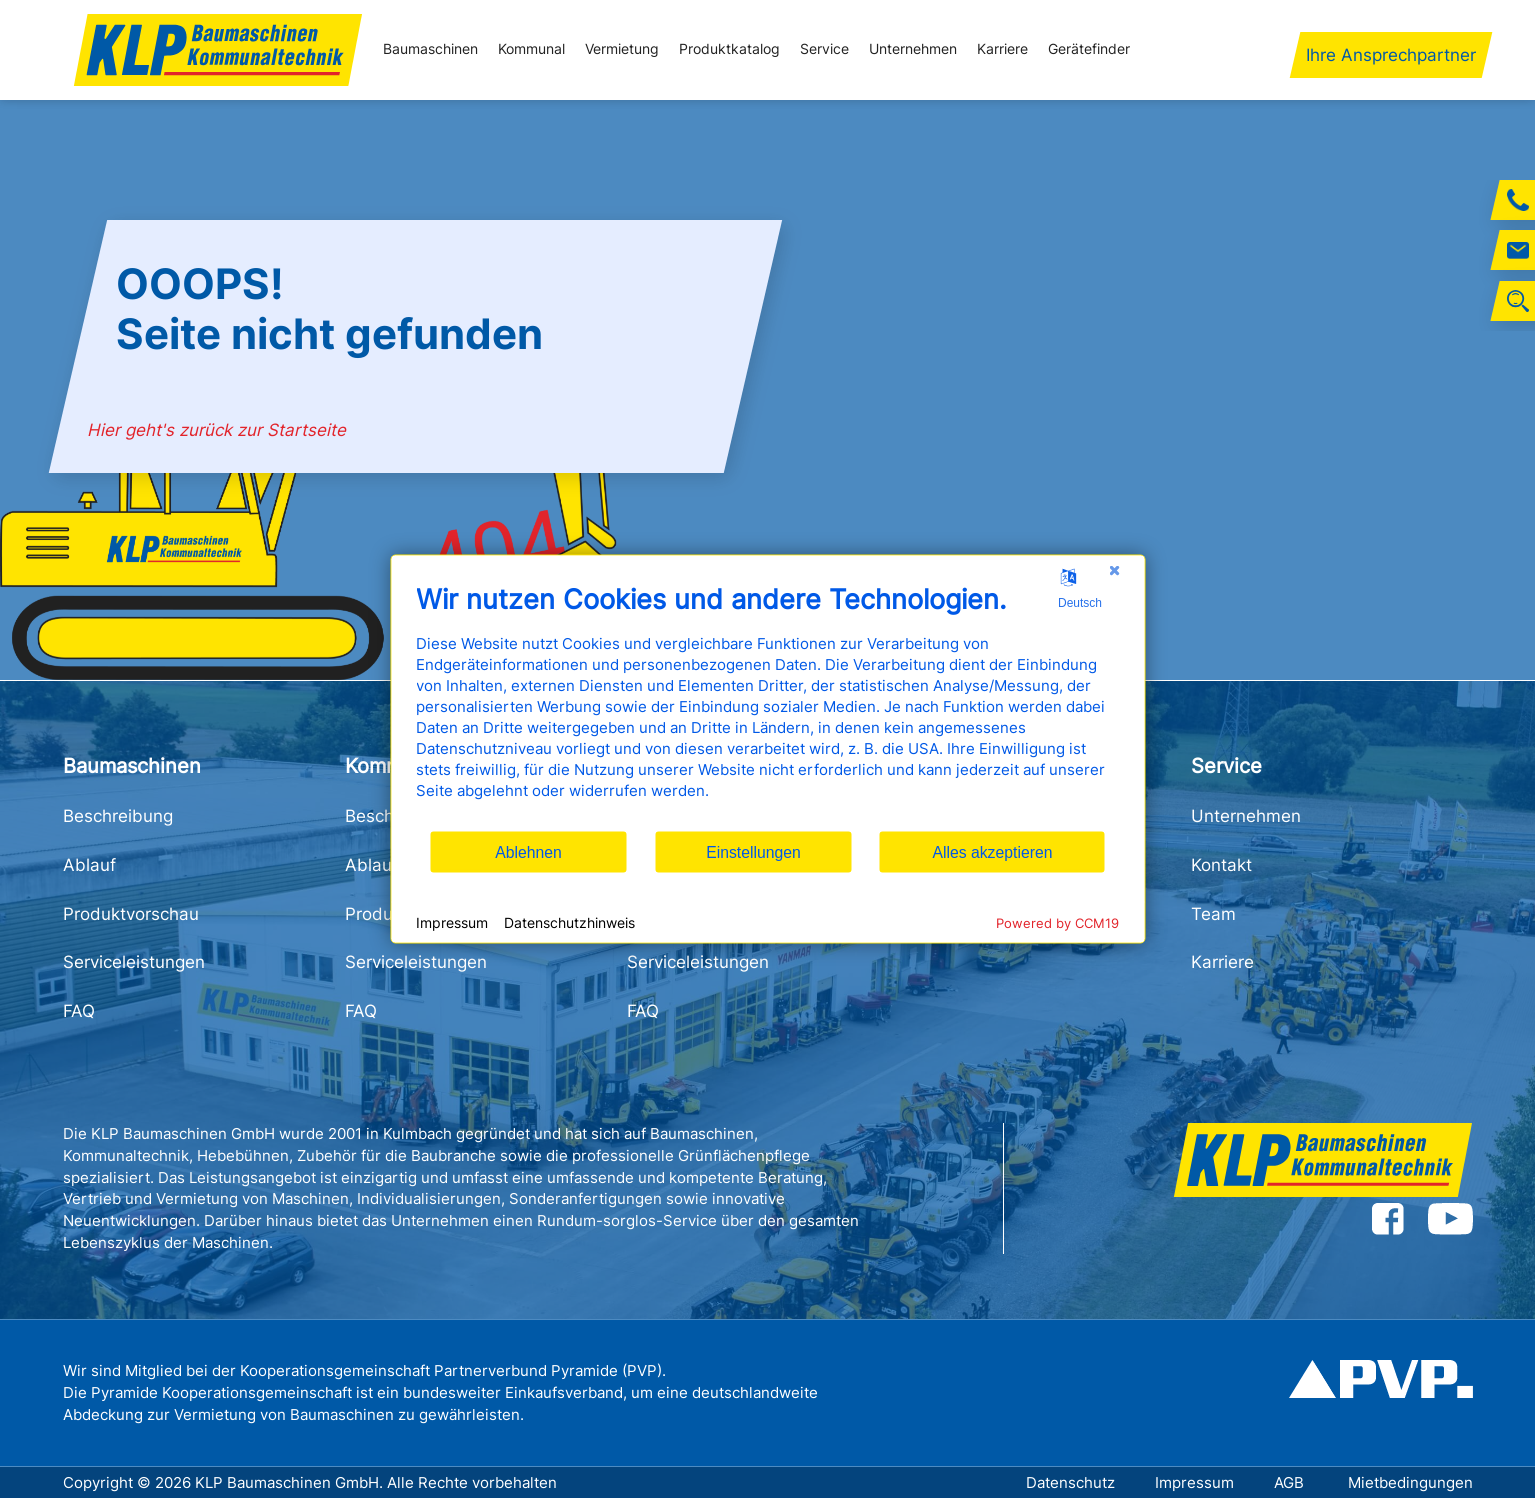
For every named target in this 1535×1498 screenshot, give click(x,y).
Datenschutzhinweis (569, 921)
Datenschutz (1070, 1482)
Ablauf (89, 865)
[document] (767, 706)
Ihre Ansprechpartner (1391, 55)
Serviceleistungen (134, 962)
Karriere (1002, 49)
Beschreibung (118, 816)
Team (1213, 914)
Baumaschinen (430, 49)
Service (824, 49)
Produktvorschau (131, 914)
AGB (1291, 1482)
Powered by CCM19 (1057, 923)
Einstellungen (753, 851)
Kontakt (1221, 865)
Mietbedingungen (1410, 1482)
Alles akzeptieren (992, 851)
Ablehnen (528, 851)
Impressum (1194, 1482)
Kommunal (531, 49)
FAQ (79, 1011)
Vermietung (622, 49)
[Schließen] (1114, 571)
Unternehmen (913, 49)
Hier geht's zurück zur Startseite (218, 430)
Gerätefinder (1089, 49)
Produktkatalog (729, 49)
